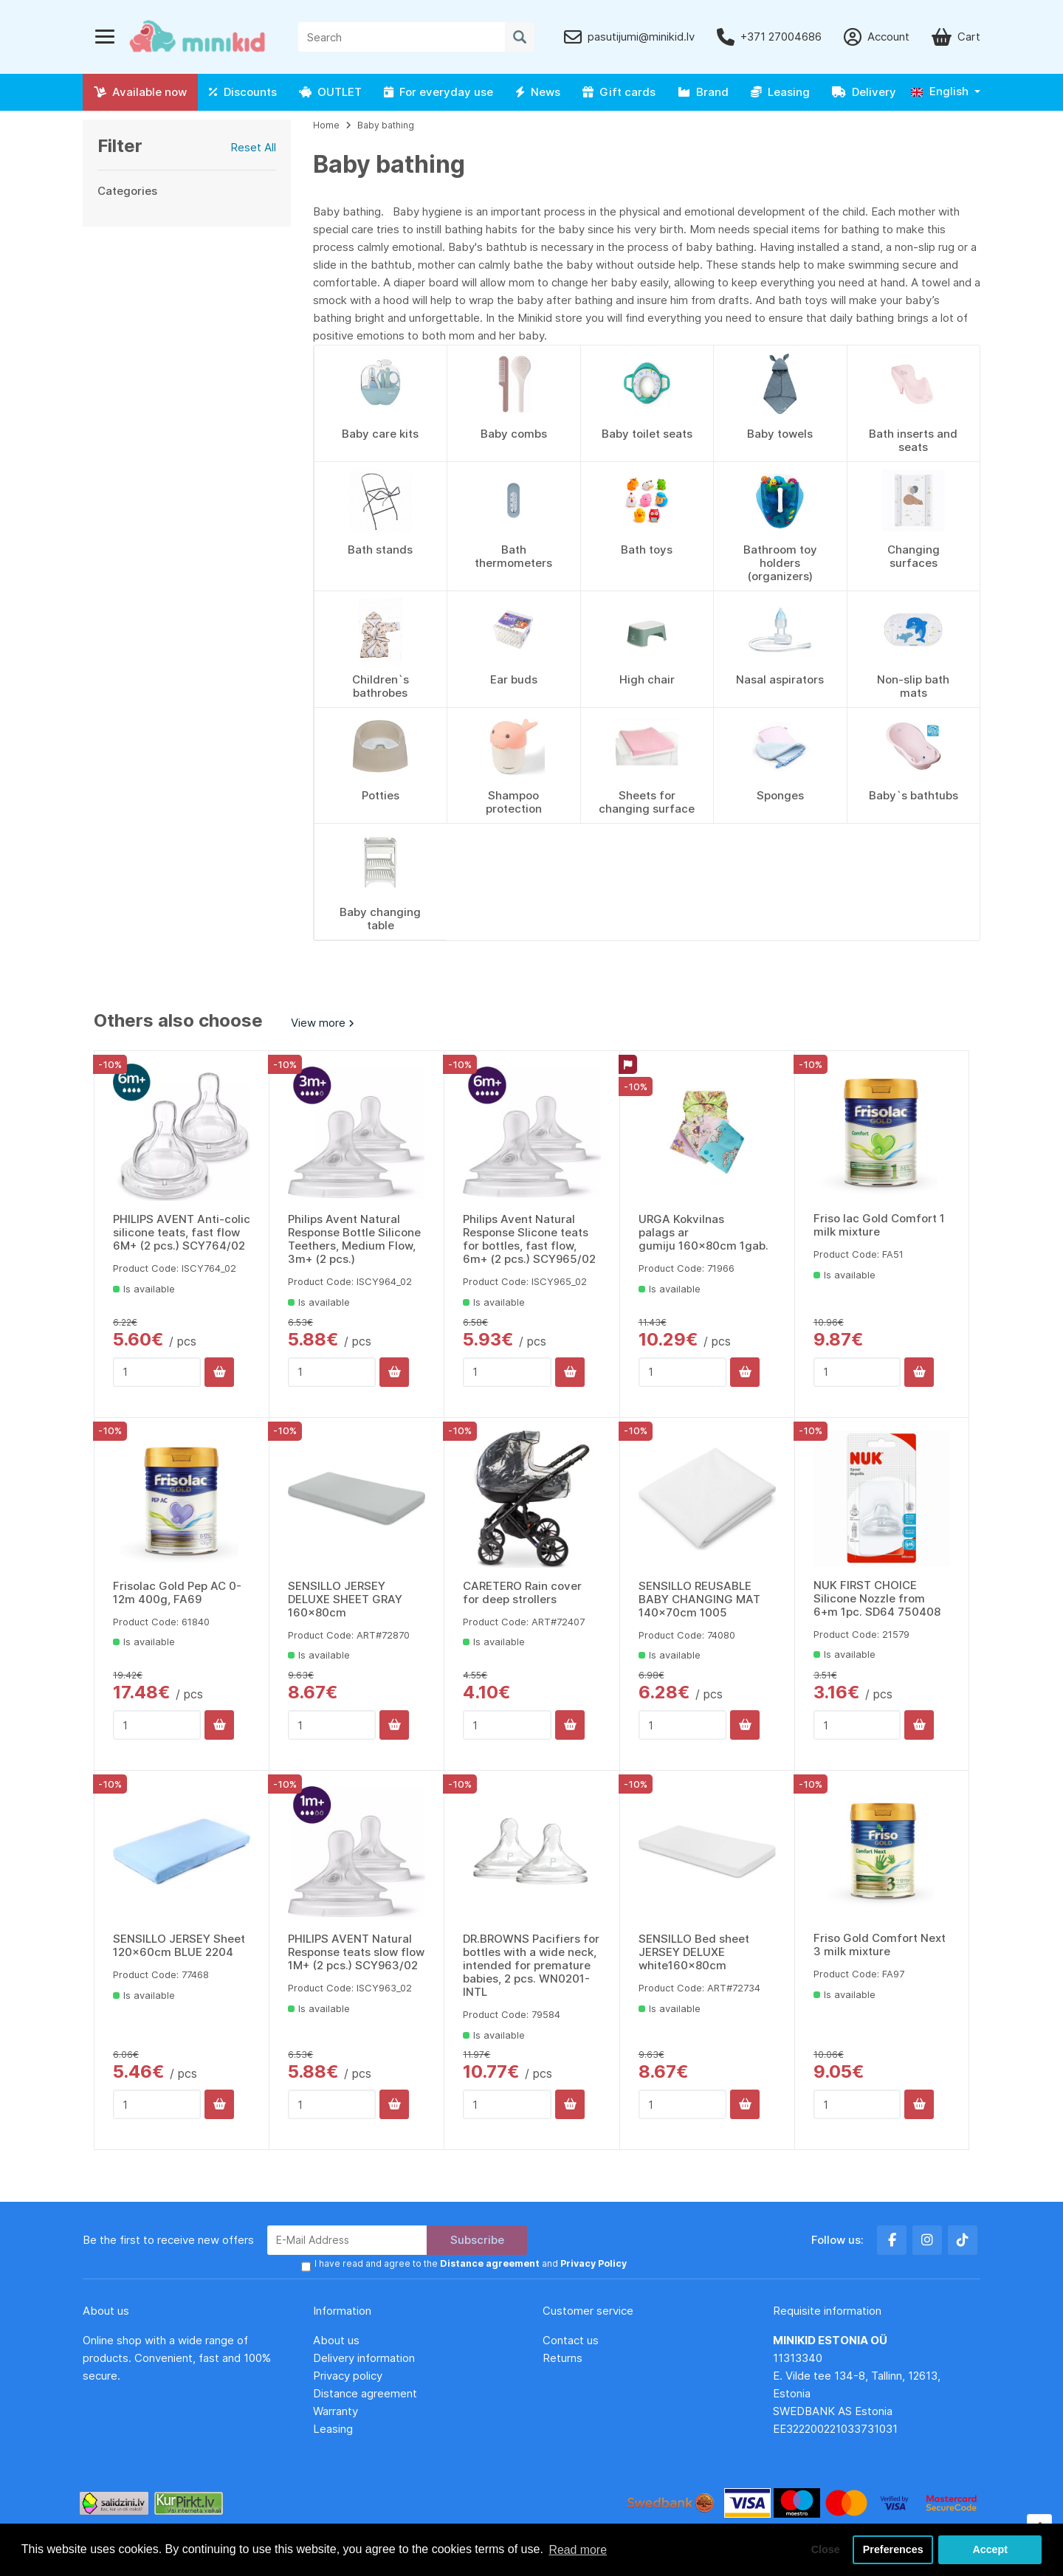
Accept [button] (990, 2549)
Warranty (335, 2411)
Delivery (864, 92)
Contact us (571, 2340)
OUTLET (330, 92)
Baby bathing (385, 125)
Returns (562, 2358)
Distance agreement (365, 2393)
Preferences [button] (892, 2549)
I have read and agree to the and (469, 2264)
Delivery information (364, 2358)
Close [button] (824, 2549)
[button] (945, 91)
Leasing (780, 92)
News (537, 92)
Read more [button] (577, 2549)
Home (326, 125)
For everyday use (438, 92)
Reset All (253, 147)
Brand (703, 92)
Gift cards (619, 92)
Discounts (243, 92)
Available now (140, 92)
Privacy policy (347, 2376)
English (940, 91)
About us (336, 2340)
